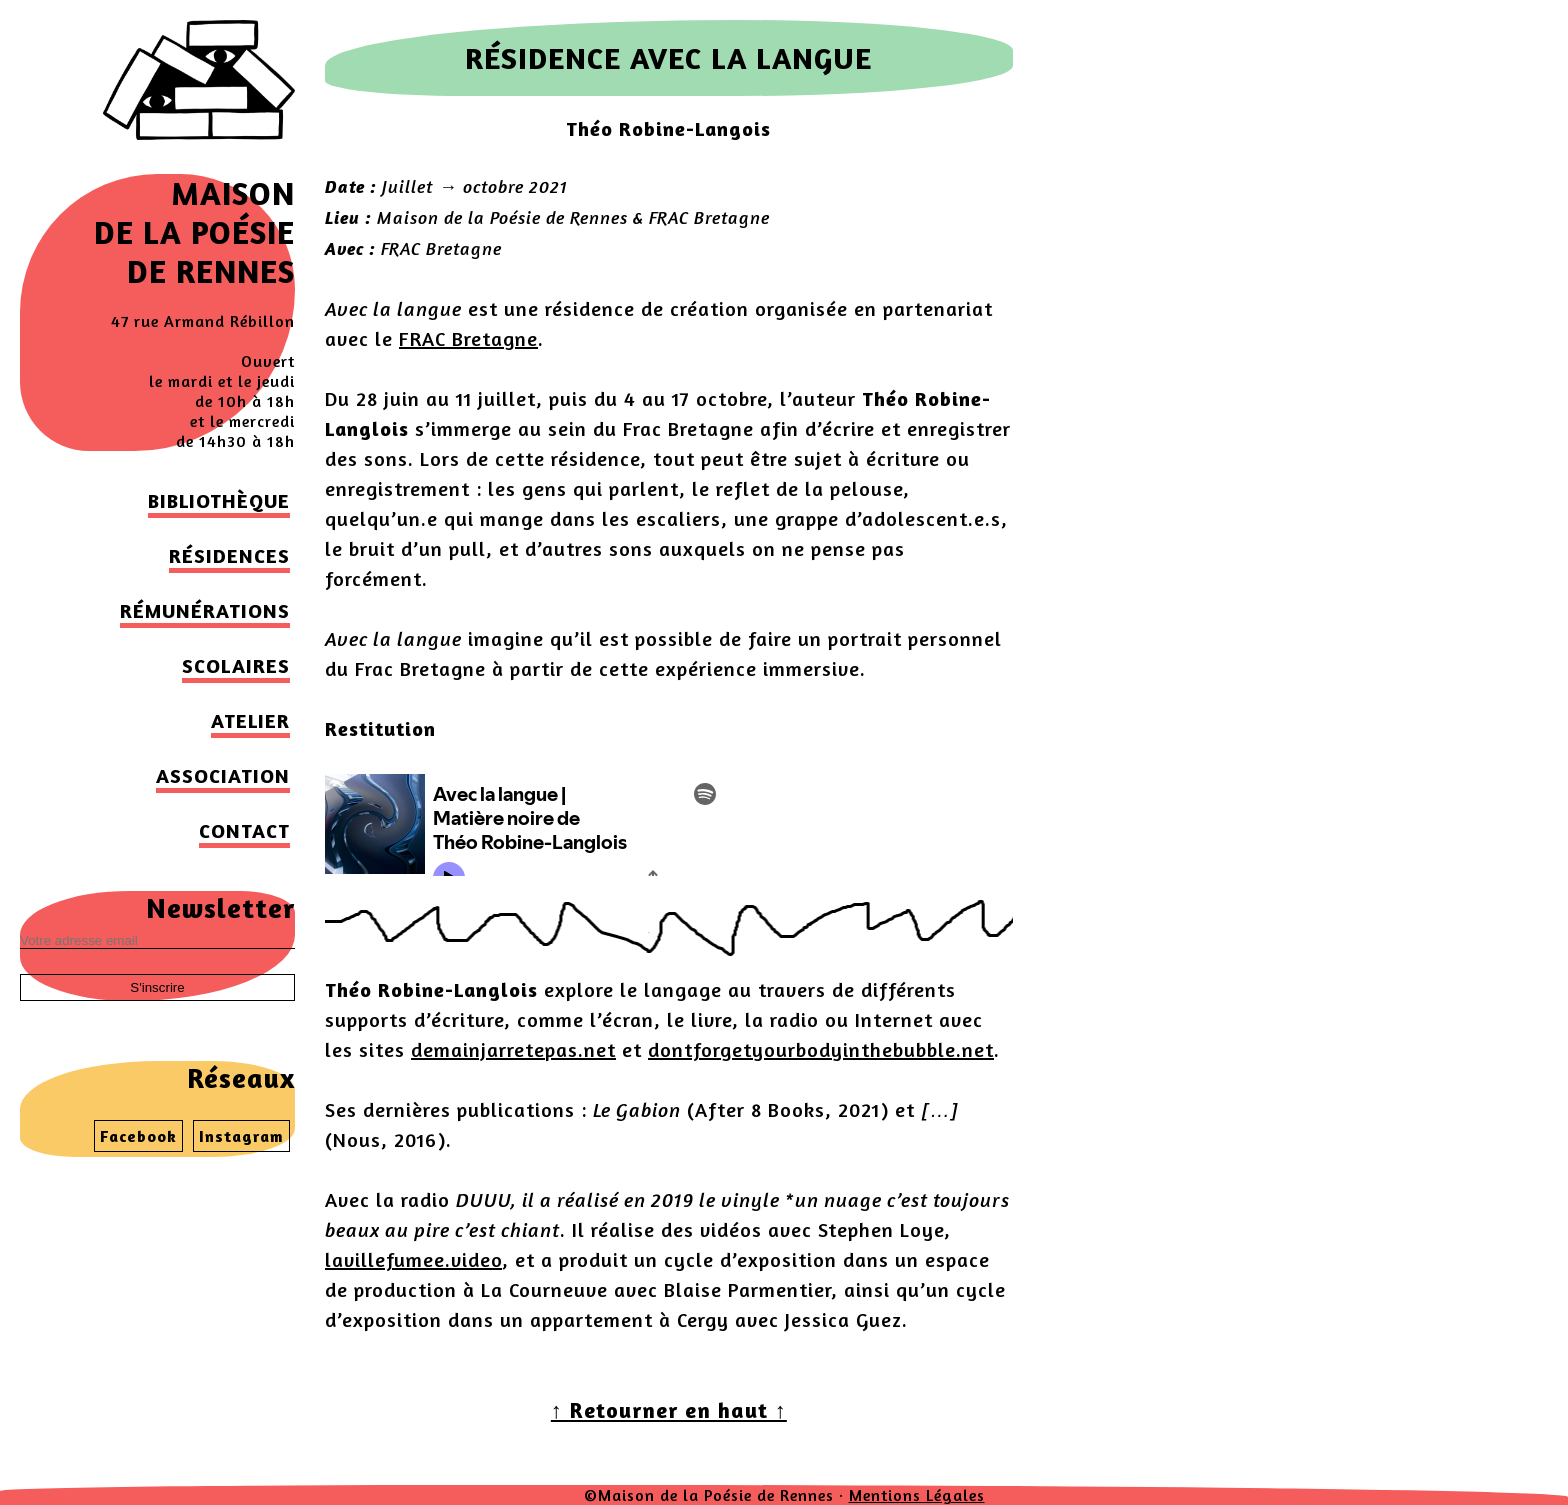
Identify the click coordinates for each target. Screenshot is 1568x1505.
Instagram (241, 1136)
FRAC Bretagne (468, 338)
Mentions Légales (917, 1495)
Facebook (138, 1136)
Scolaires (236, 665)
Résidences (229, 555)
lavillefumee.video (413, 1259)
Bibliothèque (219, 500)
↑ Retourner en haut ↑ (669, 1410)
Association (223, 775)
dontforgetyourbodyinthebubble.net (821, 1049)
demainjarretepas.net (513, 1049)
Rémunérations (205, 610)
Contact (244, 830)
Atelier (250, 720)
